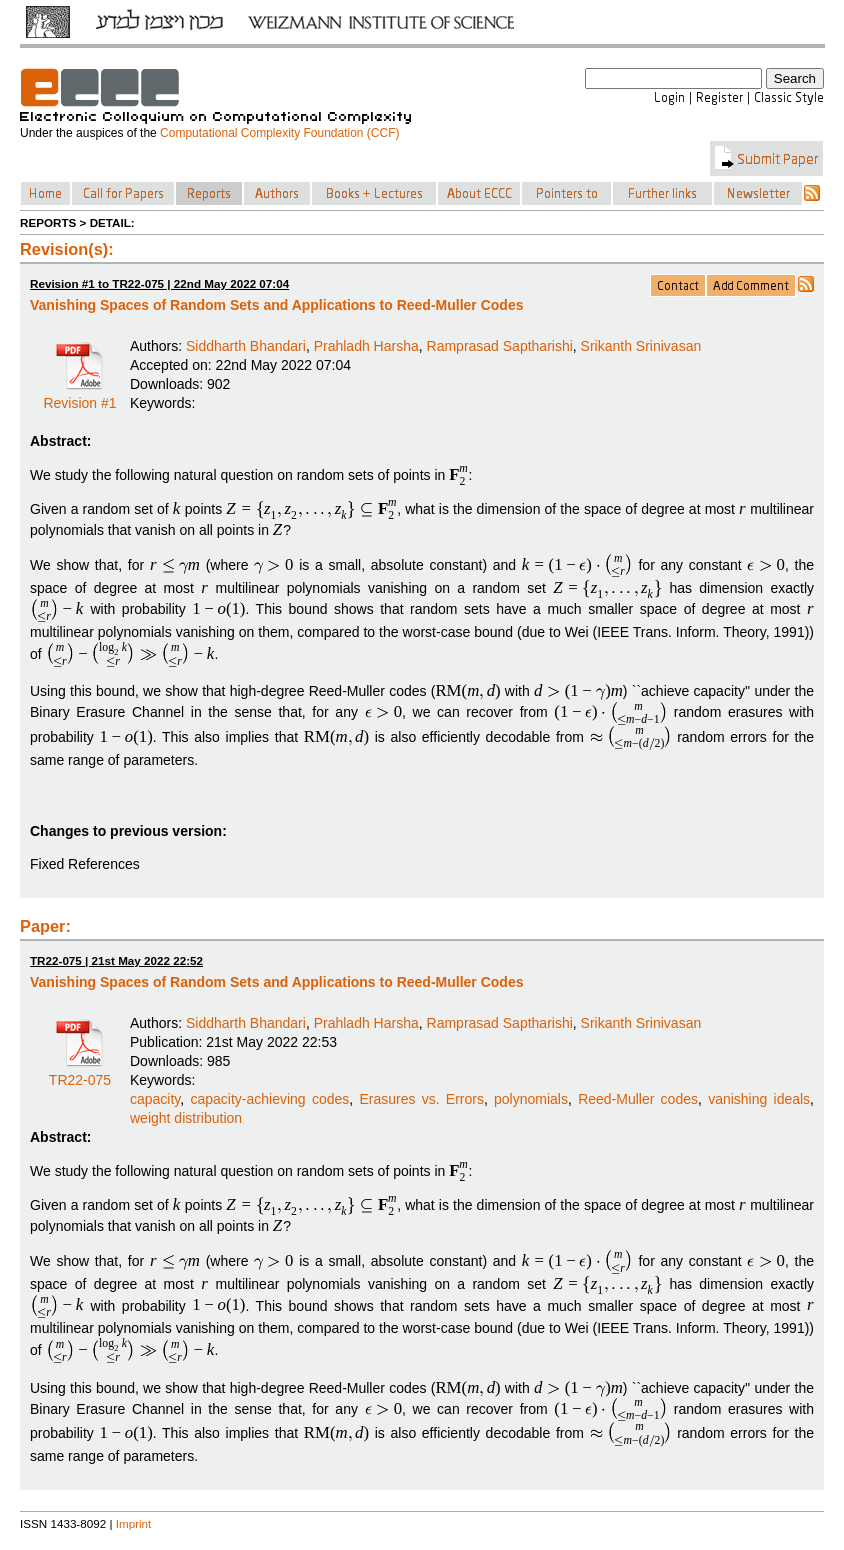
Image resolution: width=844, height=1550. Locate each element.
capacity (155, 1099)
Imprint (134, 1523)
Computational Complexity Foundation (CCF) (279, 133)
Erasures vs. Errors (421, 1099)
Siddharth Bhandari (246, 346)
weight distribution (186, 1118)
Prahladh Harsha (366, 346)
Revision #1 (79, 396)
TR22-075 (80, 1073)
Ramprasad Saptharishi (500, 346)
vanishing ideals (759, 1099)
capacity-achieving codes (269, 1099)
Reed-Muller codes (638, 1099)
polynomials (531, 1099)
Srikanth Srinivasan (641, 346)
